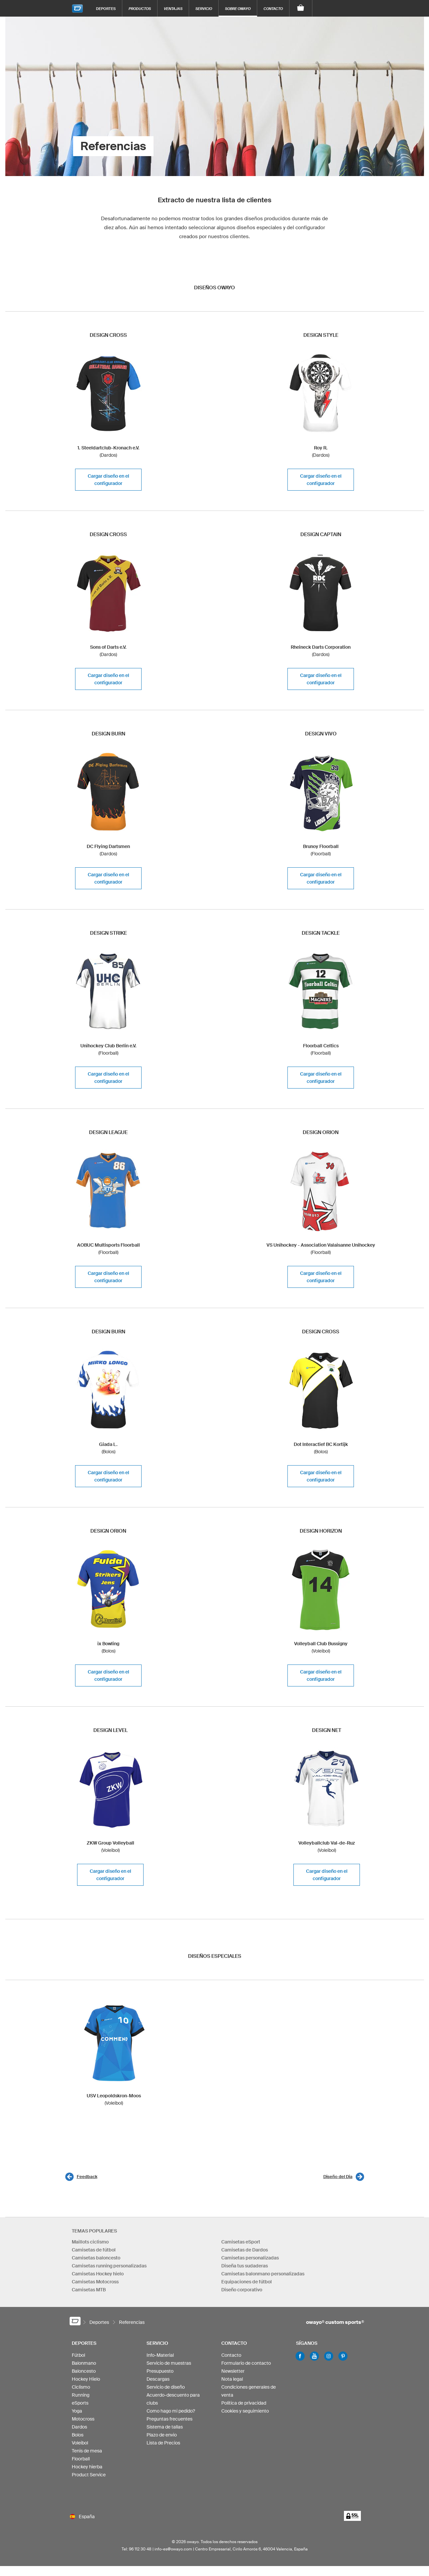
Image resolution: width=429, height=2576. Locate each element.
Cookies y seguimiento (245, 2414)
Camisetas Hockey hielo (98, 2273)
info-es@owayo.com (173, 2559)
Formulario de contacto (246, 2366)
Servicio (203, 8)
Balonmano (84, 2366)
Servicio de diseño (166, 2390)
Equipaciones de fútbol (246, 2281)
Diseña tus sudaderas (244, 2265)
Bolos (77, 2437)
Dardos (79, 2430)
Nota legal (232, 2382)
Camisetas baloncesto (96, 2257)
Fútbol (78, 2358)
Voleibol (80, 2445)
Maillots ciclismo (90, 2241)
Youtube (314, 2359)
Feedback (87, 2176)
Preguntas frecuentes (169, 2422)
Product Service (89, 2477)
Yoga (77, 2414)
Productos (140, 8)
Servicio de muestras (169, 2366)
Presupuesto (160, 2374)
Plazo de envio (162, 2437)
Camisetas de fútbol (94, 2249)
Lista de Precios (163, 2445)
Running (80, 2398)
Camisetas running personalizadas (109, 2265)
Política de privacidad (243, 2406)
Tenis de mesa (87, 2453)
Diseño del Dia (338, 2176)
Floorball (81, 2461)
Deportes (106, 8)
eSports (80, 2406)
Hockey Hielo (86, 2382)
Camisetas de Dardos (244, 2249)
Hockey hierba (87, 2469)
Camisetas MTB (89, 2289)
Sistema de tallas (165, 2430)
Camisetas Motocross (95, 2281)
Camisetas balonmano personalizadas (262, 2273)
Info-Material (160, 2358)
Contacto (273, 8)
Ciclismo (81, 2390)
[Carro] (300, 8)
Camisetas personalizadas (250, 2257)
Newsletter (233, 2374)
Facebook (300, 2359)
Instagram (328, 2359)
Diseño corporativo (241, 2289)
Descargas (158, 2382)
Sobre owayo (238, 8)
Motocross (83, 2422)
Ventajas (173, 8)
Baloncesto (84, 2374)
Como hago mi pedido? (171, 2414)
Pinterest (343, 2359)
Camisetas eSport (240, 2241)
